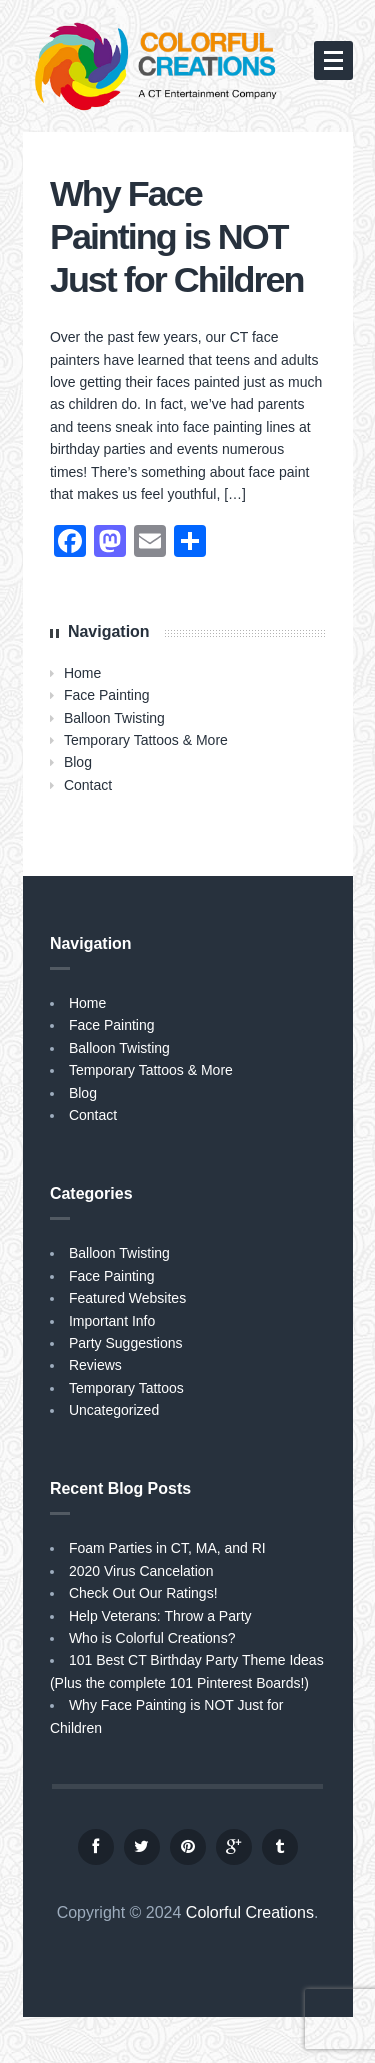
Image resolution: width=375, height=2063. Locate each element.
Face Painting (107, 695)
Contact (88, 785)
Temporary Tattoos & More (146, 740)
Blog (78, 762)
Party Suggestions (126, 1343)
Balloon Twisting (114, 718)
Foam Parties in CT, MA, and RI (167, 1548)
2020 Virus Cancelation (141, 1571)
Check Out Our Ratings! (143, 1593)
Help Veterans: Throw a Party (160, 1616)
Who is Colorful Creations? (152, 1638)
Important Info (112, 1321)
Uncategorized (114, 1410)
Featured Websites (127, 1298)
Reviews (95, 1365)
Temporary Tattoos (126, 1388)
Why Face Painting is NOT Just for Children (177, 236)
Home (82, 673)
